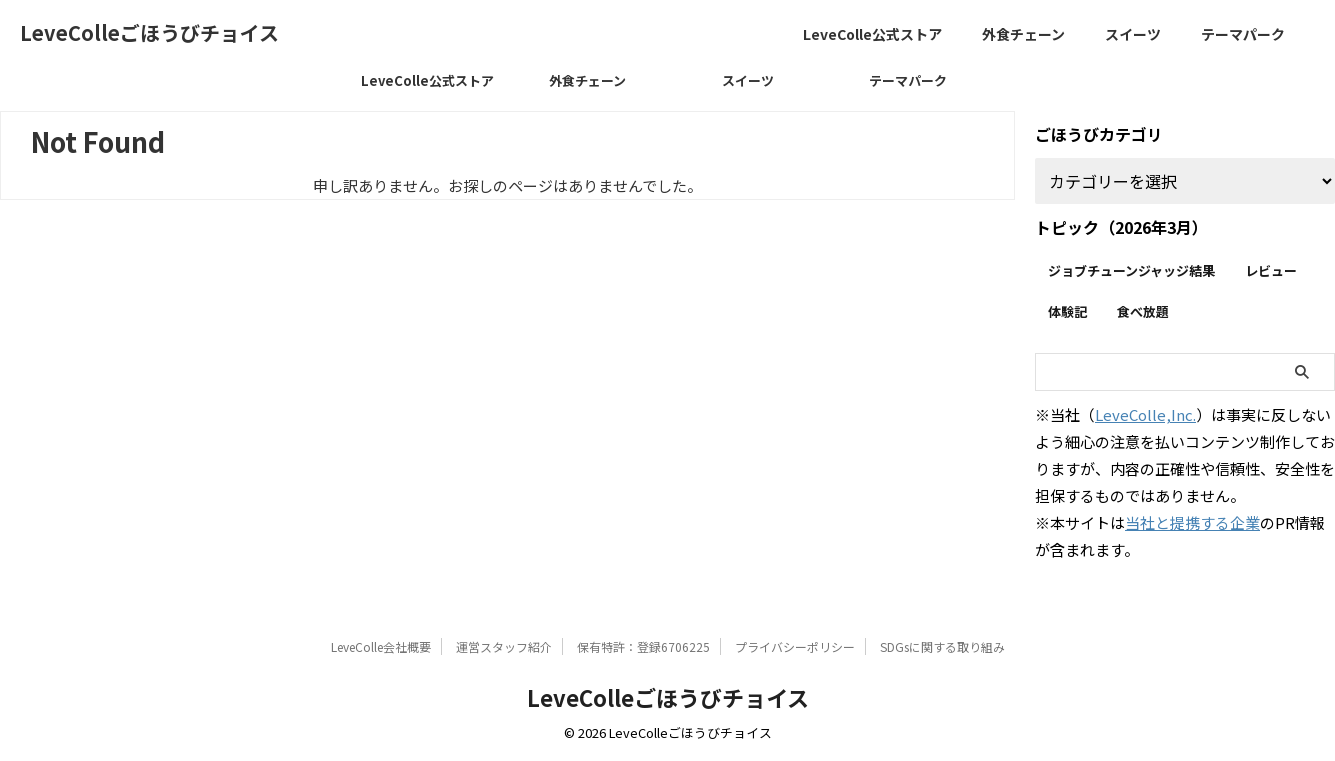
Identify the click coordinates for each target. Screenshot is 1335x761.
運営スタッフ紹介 (504, 646)
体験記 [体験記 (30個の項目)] (1067, 311)
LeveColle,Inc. (1145, 414)
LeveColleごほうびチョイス (149, 32)
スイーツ (1133, 34)
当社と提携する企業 (1192, 522)
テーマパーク (1243, 34)
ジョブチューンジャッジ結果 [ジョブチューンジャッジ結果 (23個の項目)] (1131, 270)
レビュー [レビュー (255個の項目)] (1271, 270)
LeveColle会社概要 (381, 646)
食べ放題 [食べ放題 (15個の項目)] (1143, 311)
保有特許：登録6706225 (643, 646)
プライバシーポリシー (795, 646)
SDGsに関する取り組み (942, 646)
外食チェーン (1023, 34)
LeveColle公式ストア (872, 34)
